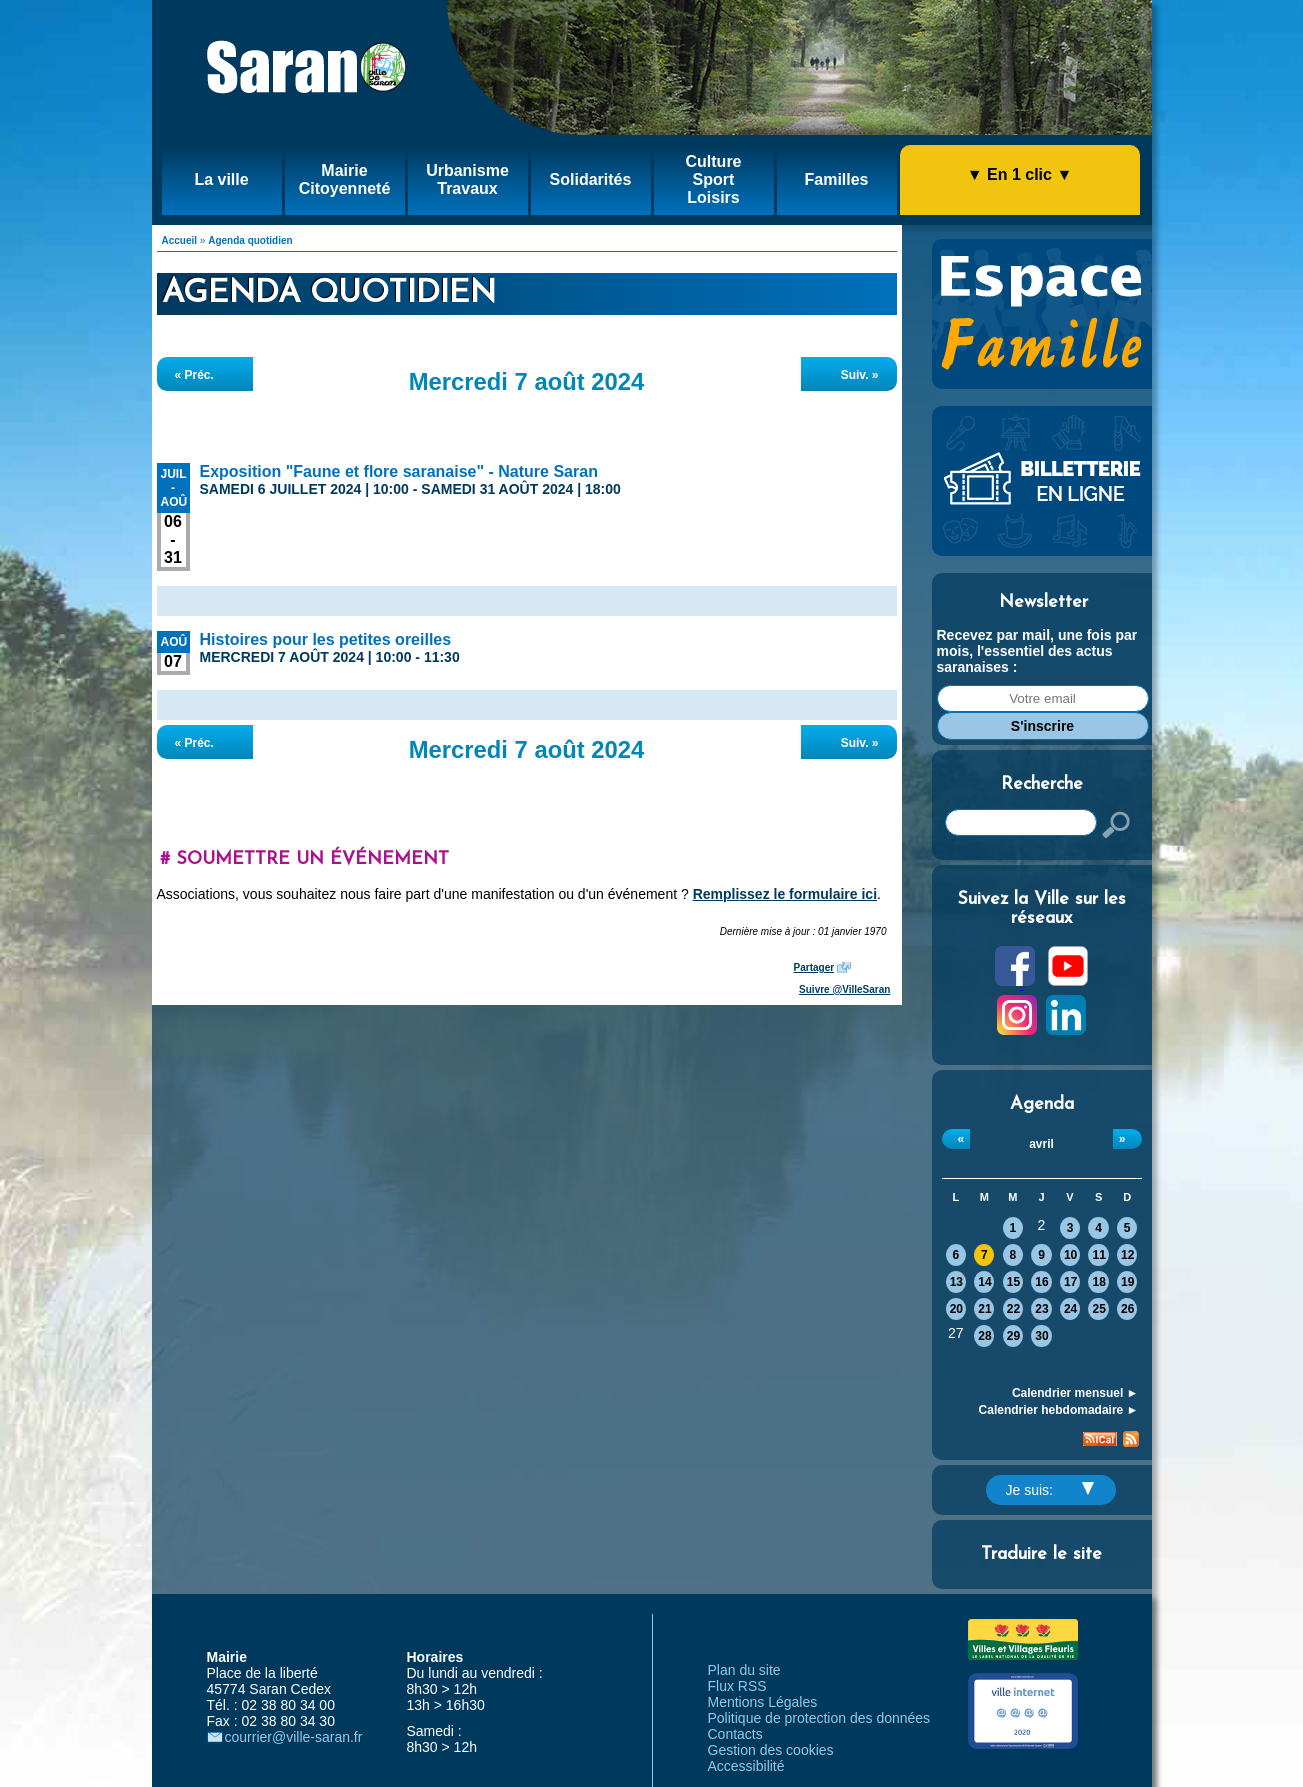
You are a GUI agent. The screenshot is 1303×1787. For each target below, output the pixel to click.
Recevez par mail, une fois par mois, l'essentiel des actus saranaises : (1037, 651)
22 (1013, 1309)
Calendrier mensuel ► (1075, 1393)
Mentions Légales (763, 1702)
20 (956, 1309)
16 (1041, 1282)
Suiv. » (860, 375)
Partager (814, 967)
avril (1041, 1144)
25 (1098, 1309)
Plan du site (744, 1670)
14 (984, 1282)
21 (984, 1309)
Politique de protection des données (819, 1718)
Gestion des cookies (771, 1750)
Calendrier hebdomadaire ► (1059, 1410)
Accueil (180, 240)
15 (1013, 1282)
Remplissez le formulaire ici (785, 894)
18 (1098, 1282)
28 (984, 1336)
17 (1070, 1282)
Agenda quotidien (250, 240)
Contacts (735, 1734)
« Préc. (194, 375)
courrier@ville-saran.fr (294, 1737)
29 (1013, 1336)
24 (1070, 1309)
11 (1098, 1255)
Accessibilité (746, 1766)
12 (1127, 1255)
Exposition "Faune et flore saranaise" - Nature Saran (399, 471)
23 (1041, 1309)
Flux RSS (737, 1686)
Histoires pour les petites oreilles (326, 639)
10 (1070, 1255)
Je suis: (1050, 1490)
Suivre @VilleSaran (844, 989)
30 (1041, 1336)
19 (1127, 1282)
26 (1127, 1309)
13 (956, 1282)
